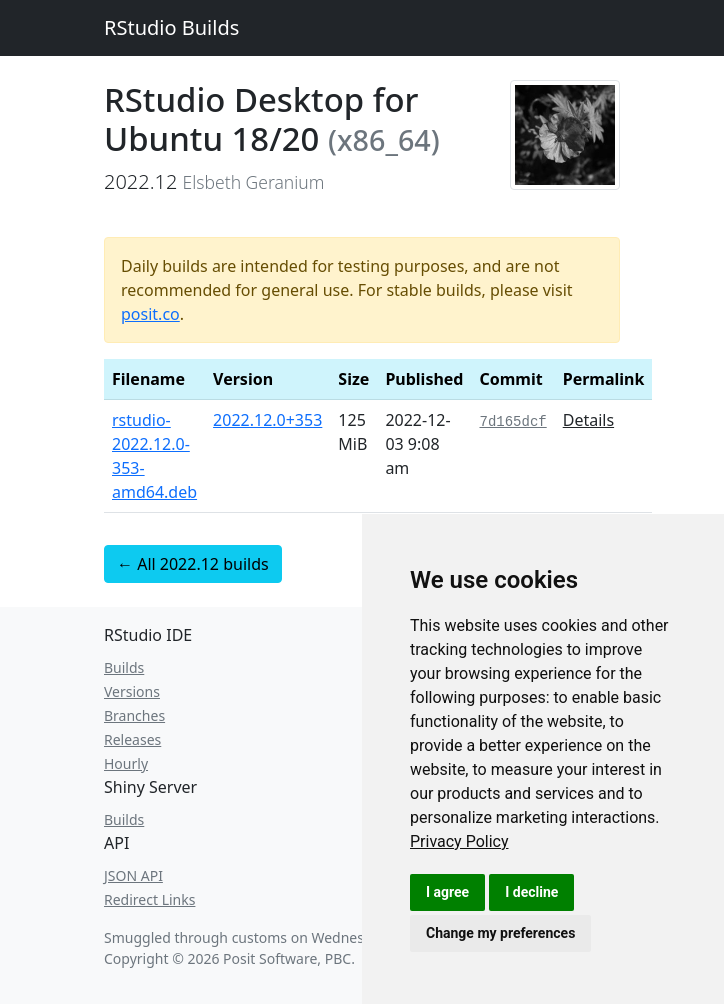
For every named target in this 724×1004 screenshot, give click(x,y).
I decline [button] (531, 892)
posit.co (150, 314)
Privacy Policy (459, 841)
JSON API (133, 875)
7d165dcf (512, 422)
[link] (459, 841)
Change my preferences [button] (500, 933)
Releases (132, 739)
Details (588, 420)
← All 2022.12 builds (193, 564)
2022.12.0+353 (267, 420)
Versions (132, 691)
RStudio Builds (171, 27)
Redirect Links (149, 899)
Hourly (126, 763)
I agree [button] (447, 892)
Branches (134, 715)
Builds (124, 667)
